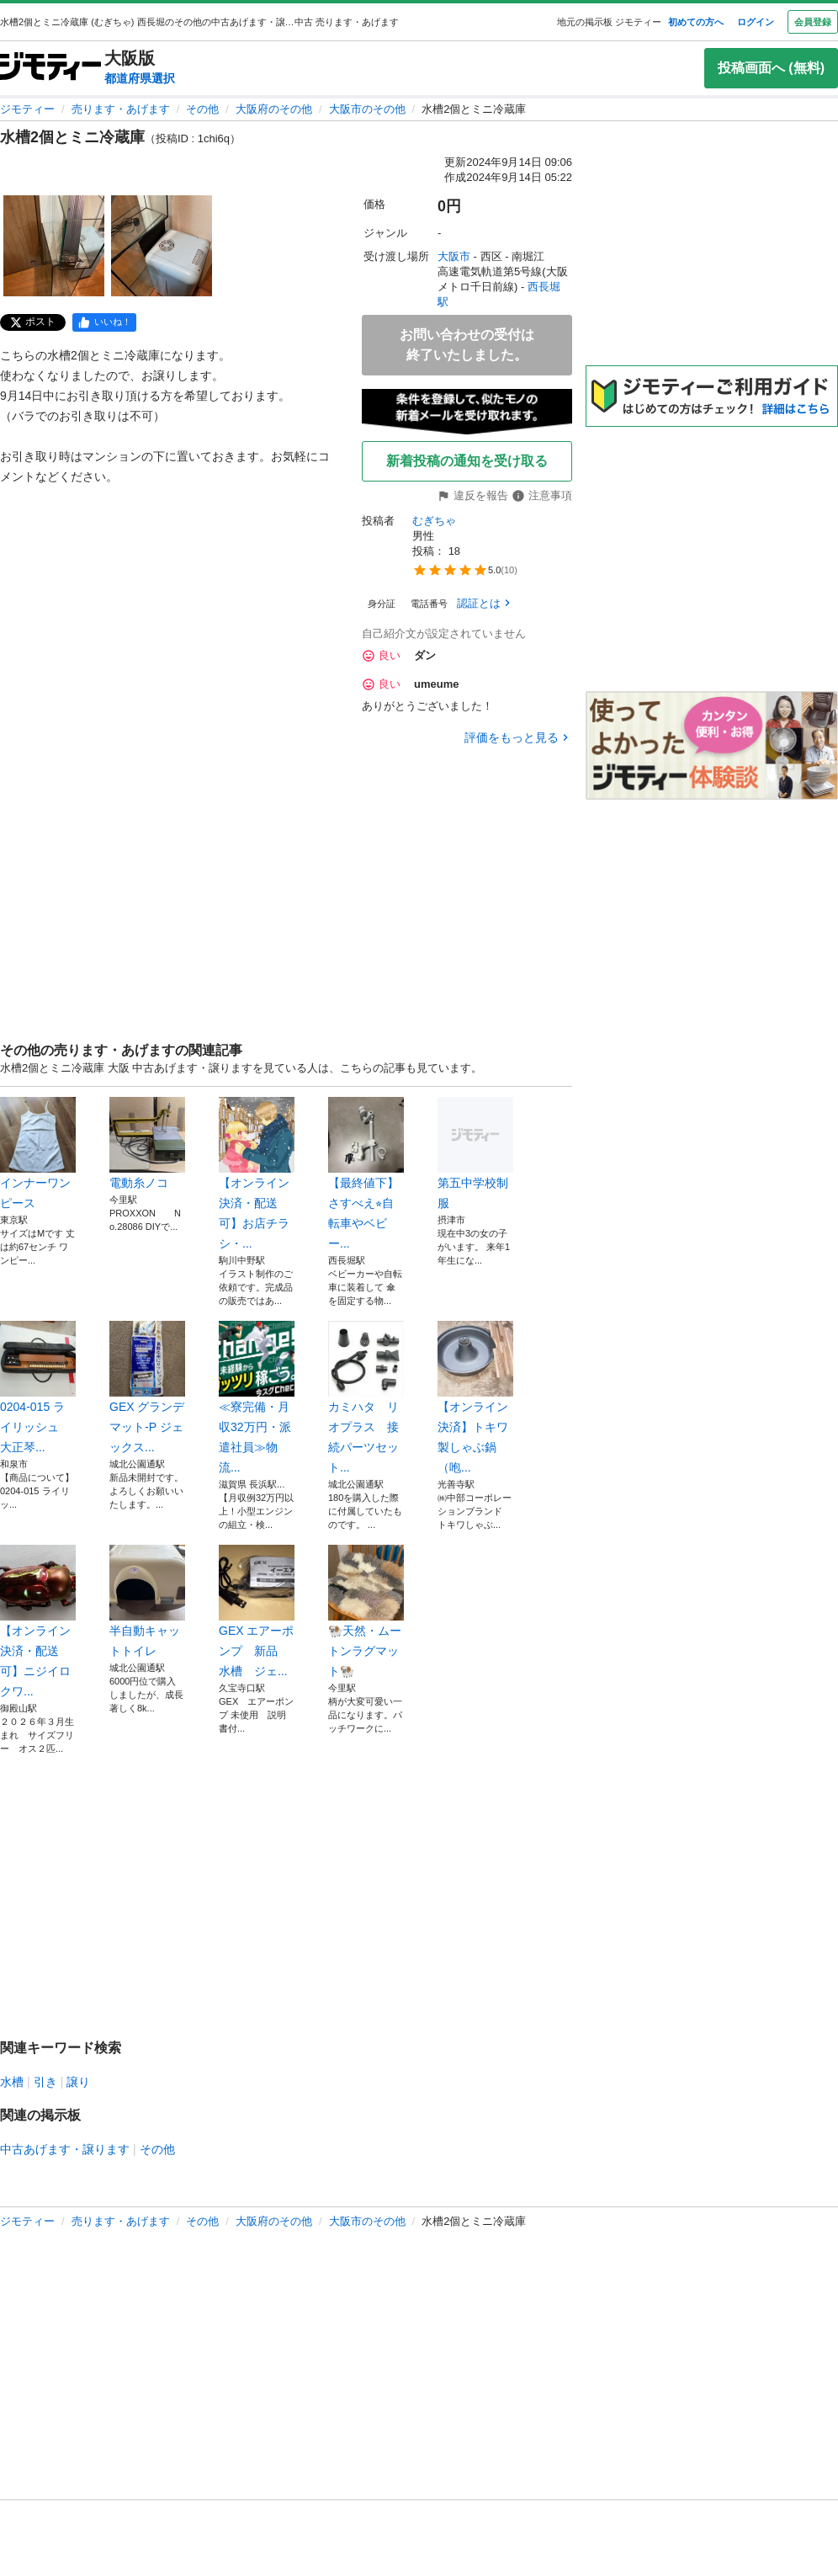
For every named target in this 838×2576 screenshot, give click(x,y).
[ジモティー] (50, 67)
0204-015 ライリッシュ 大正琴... (38, 1387)
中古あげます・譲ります (65, 2149)
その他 (202, 109)
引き (45, 2082)
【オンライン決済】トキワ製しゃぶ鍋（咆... (475, 1397)
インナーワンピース (38, 1153)
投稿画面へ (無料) (771, 68)
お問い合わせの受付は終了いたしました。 (467, 344)
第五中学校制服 (475, 1153)
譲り (78, 2082)
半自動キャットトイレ (147, 1601)
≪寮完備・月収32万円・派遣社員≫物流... (256, 1397)
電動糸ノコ (147, 1143)
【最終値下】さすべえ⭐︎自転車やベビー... (366, 1173)
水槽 (12, 2082)
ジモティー (27, 109)
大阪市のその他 (367, 109)
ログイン (755, 22)
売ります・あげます (121, 109)
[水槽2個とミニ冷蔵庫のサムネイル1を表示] (54, 246)
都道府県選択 (139, 78)
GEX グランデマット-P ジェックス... (147, 1387)
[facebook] (104, 322)
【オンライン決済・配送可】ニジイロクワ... (38, 1621)
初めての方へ (696, 22)
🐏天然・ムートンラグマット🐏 (366, 1611)
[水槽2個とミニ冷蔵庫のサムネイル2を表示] (161, 246)
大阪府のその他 (274, 109)
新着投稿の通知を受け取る (467, 461)
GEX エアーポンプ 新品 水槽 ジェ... (256, 1611)
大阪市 (454, 256)
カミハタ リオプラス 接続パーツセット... (366, 1397)
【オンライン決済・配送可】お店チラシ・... (256, 1173)
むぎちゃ (434, 520)
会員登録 (812, 22)
